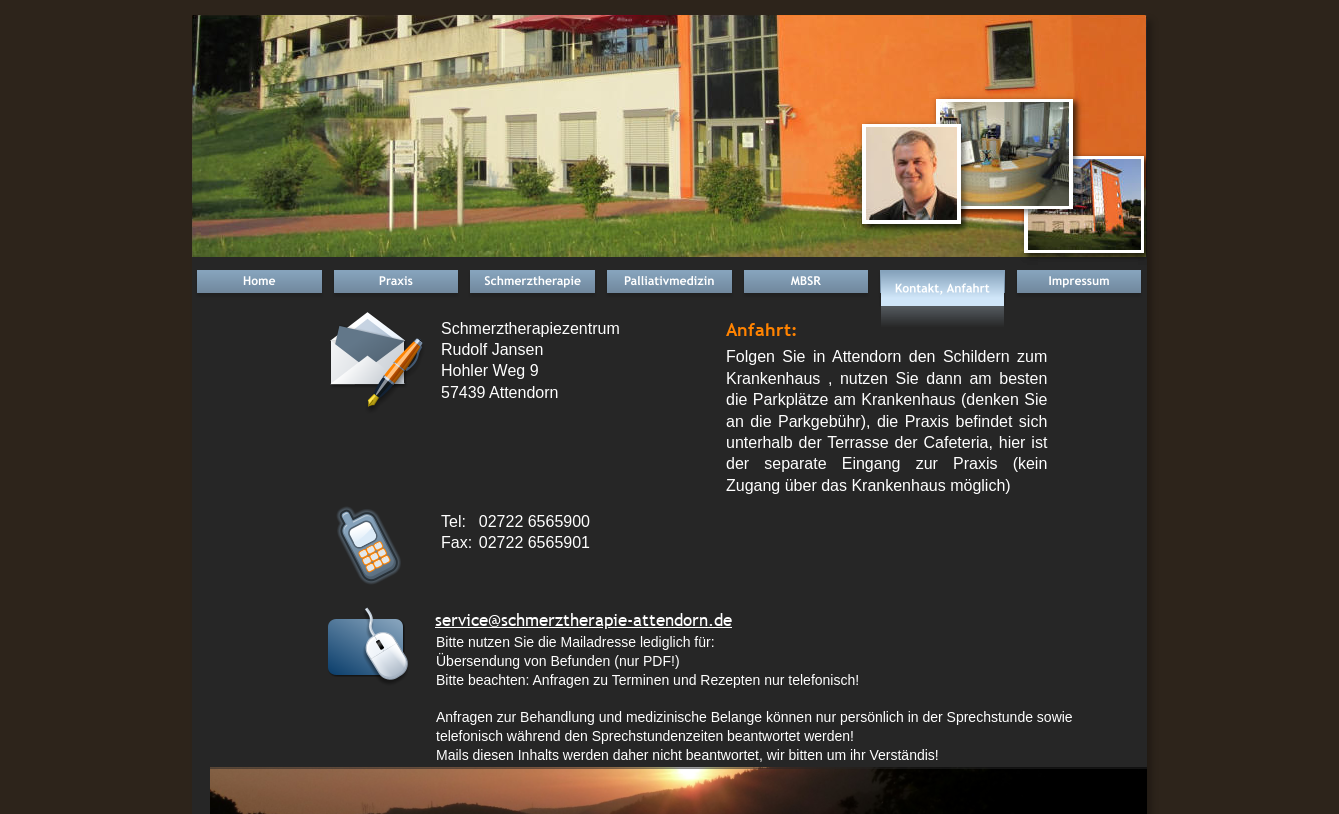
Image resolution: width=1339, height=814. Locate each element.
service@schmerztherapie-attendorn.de (583, 620)
